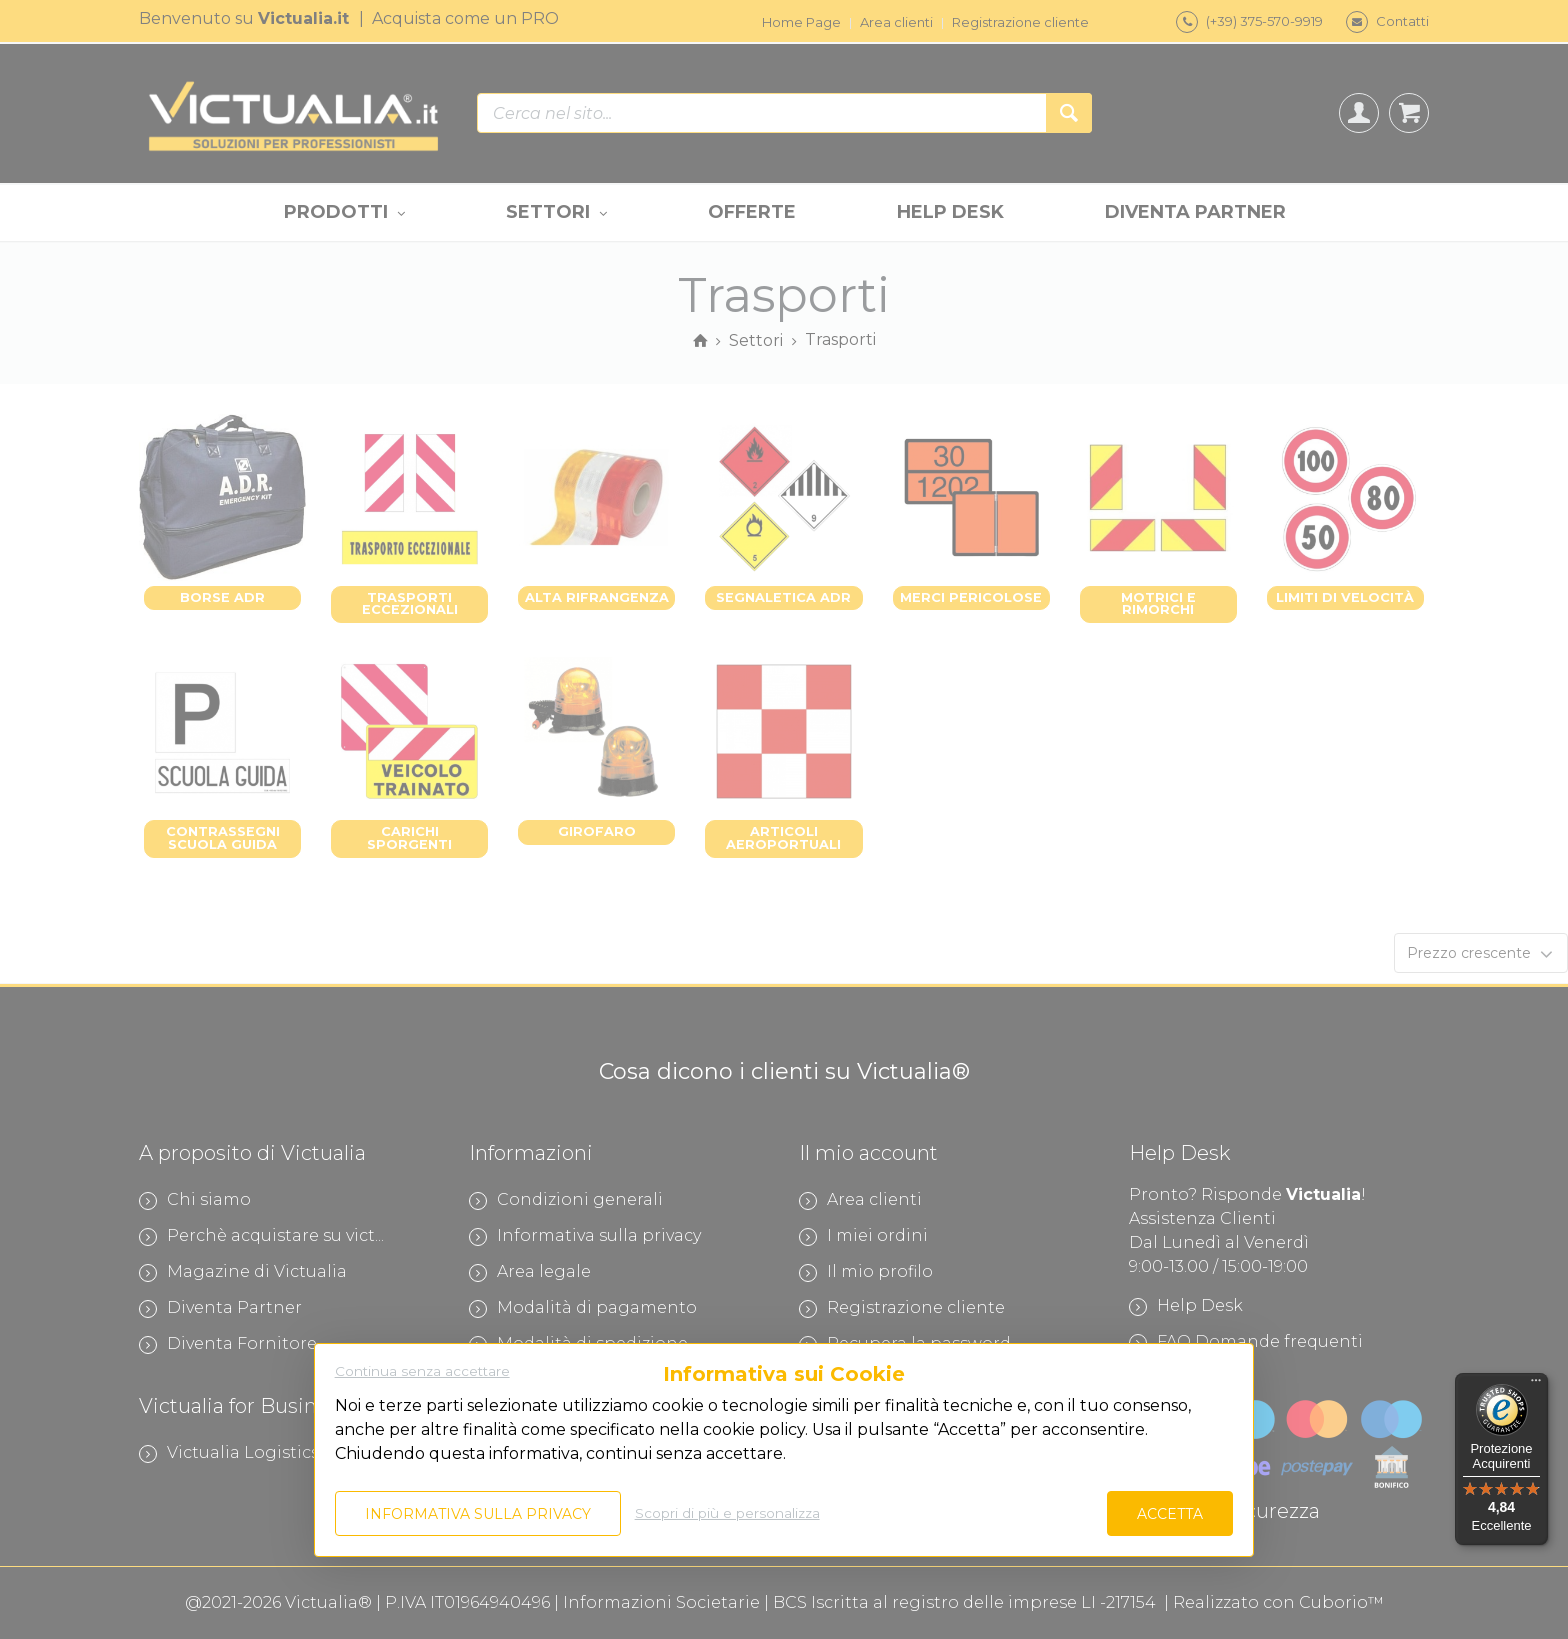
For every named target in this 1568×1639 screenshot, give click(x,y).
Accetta (1170, 1514)
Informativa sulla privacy (478, 1514)
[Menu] (1536, 1385)
